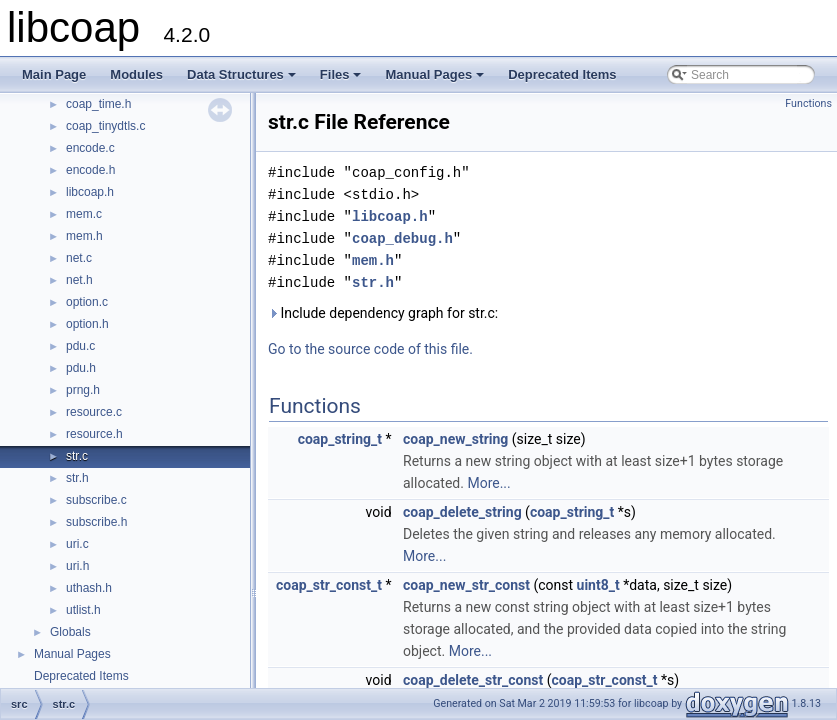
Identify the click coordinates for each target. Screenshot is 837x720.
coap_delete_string (462, 512)
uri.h (77, 566)
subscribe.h (96, 522)
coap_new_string (455, 439)
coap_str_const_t (329, 585)
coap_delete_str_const (473, 680)
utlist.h (83, 610)
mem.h (84, 236)
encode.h (90, 170)
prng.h (83, 390)
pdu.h (81, 368)
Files (342, 80)
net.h (79, 280)
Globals (70, 632)
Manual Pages (436, 80)
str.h (77, 478)
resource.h (94, 434)
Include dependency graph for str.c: (383, 313)
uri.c (77, 544)
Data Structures (243, 80)
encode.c (90, 148)
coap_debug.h (402, 238)
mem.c (84, 214)
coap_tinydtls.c (105, 126)
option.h (87, 324)
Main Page (54, 74)
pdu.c (80, 346)
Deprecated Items (562, 74)
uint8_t (598, 585)
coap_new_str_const (466, 585)
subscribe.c (96, 500)
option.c (87, 302)
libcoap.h (90, 192)
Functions (808, 103)
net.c (79, 258)
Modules (136, 74)
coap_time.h (98, 104)
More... (488, 483)
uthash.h (89, 588)
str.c (77, 456)
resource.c (94, 412)
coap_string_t (340, 439)
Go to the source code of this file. (370, 349)
